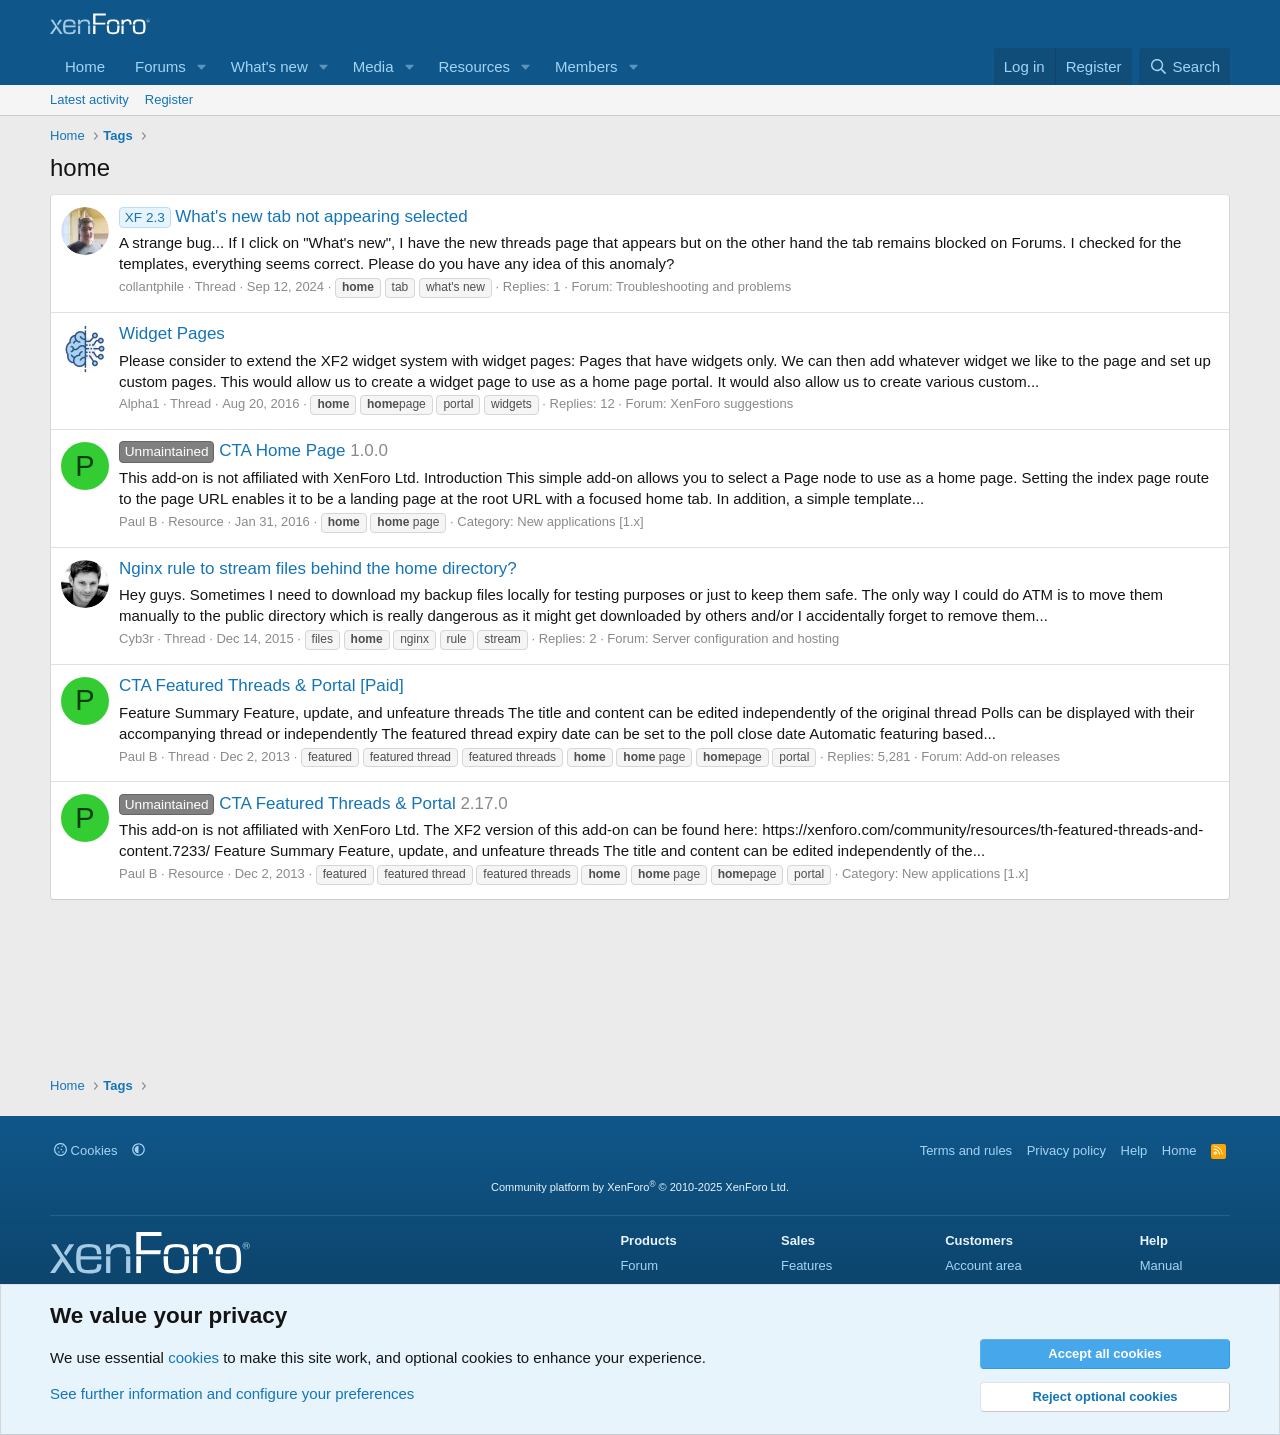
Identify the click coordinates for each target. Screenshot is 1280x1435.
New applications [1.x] (580, 521)
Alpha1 (139, 403)
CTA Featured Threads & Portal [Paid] (261, 685)
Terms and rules (966, 1150)
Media (373, 66)
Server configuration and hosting (745, 638)
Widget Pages (172, 333)
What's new (269, 66)
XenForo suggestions (731, 403)
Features (806, 1265)
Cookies (86, 1150)
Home (85, 66)
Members (586, 66)
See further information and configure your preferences (232, 1393)
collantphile (151, 286)
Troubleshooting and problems (703, 286)
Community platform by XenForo (640, 1187)
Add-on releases (1012, 756)
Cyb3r (136, 638)
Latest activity (89, 99)
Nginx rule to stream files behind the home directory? (318, 568)
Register (169, 99)
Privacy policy (1066, 1150)
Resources (474, 66)
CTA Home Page (232, 450)
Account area (983, 1265)
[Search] (1184, 66)
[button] (202, 66)
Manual (1161, 1265)
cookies (193, 1357)
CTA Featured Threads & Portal (287, 803)
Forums (160, 66)
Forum (639, 1265)
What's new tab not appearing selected (293, 216)
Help (1134, 1150)
